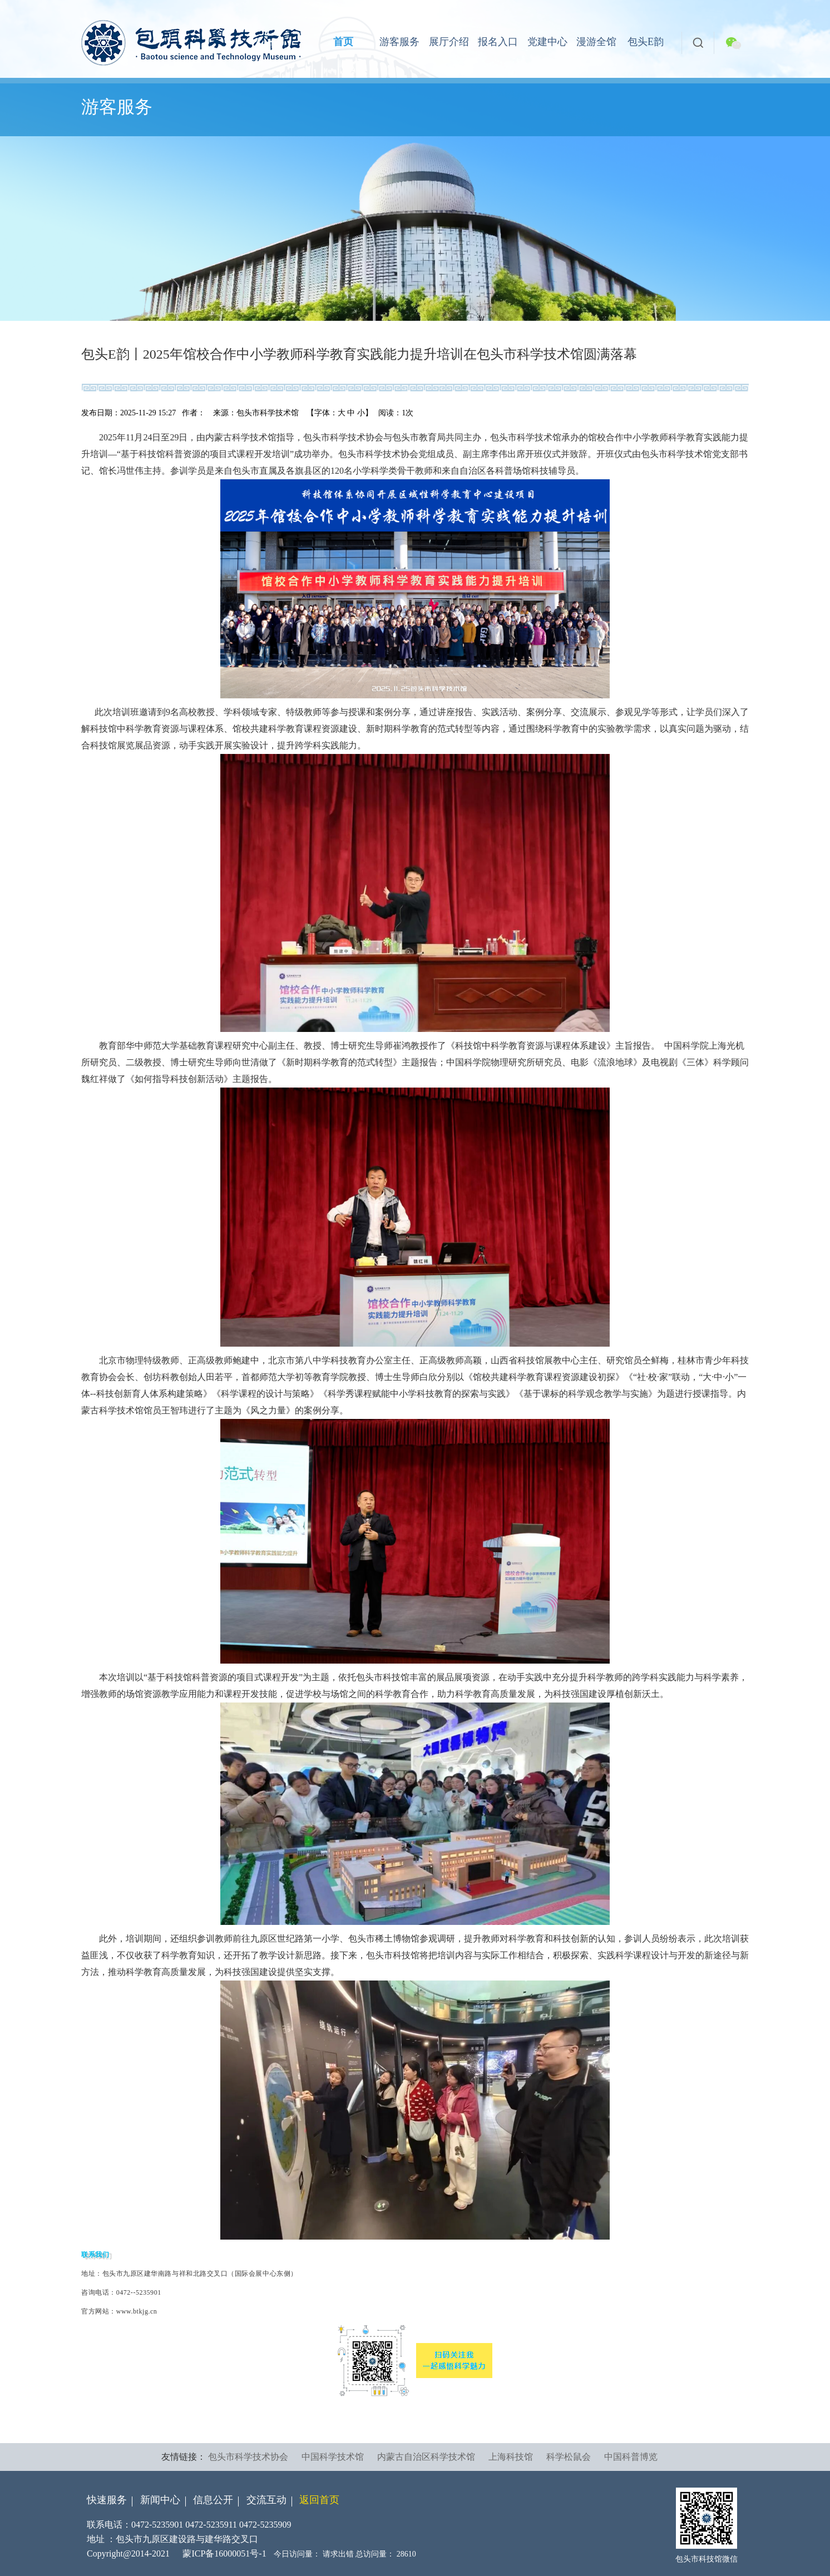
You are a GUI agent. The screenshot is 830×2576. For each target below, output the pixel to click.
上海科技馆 (510, 2456)
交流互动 (266, 2499)
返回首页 (319, 2499)
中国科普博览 (631, 2456)
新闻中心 (160, 2499)
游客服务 (399, 41)
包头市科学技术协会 (248, 2456)
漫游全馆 (596, 41)
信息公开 (213, 2499)
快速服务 (107, 2499)
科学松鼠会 (568, 2456)
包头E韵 (646, 41)
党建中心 (547, 41)
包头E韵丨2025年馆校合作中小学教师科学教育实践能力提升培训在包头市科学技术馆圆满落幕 (359, 354)
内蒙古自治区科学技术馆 (426, 2456)
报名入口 (498, 41)
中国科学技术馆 (333, 2456)
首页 (343, 41)
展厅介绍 (449, 41)
